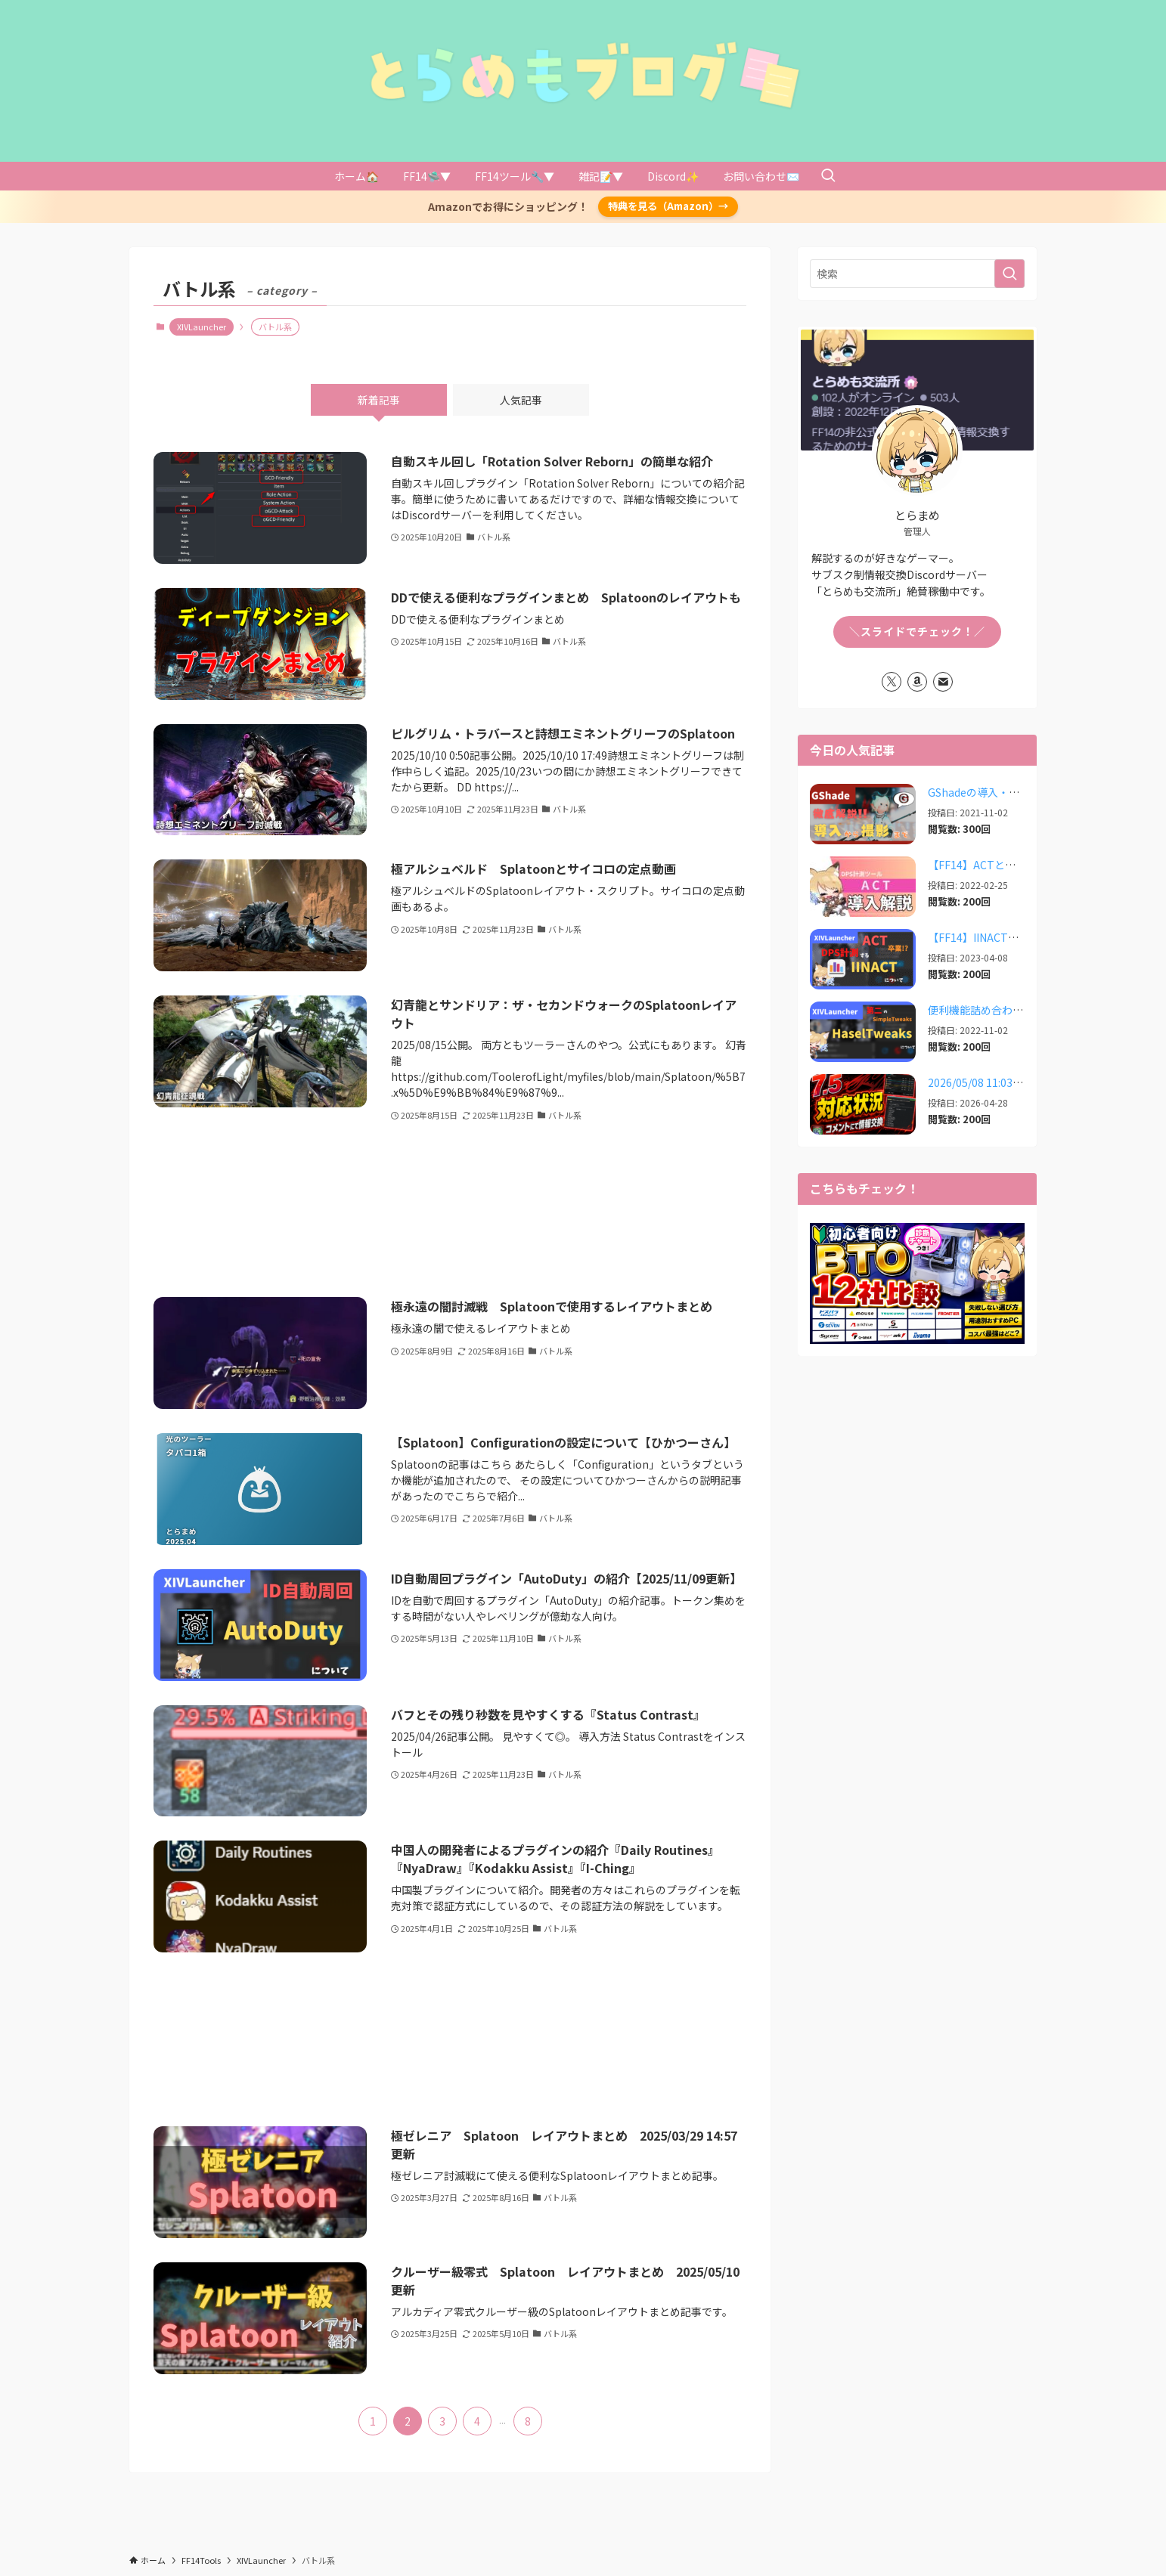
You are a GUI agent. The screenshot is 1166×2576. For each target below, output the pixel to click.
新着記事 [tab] (379, 399)
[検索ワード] (917, 273)
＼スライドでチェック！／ (917, 631)
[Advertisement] (450, 1210)
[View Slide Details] (917, 1283)
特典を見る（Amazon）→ (668, 206)
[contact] (943, 682)
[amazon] (917, 682)
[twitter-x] (891, 682)
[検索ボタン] (828, 176)
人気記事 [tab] (521, 399)
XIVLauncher (201, 326)
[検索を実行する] (1009, 273)
